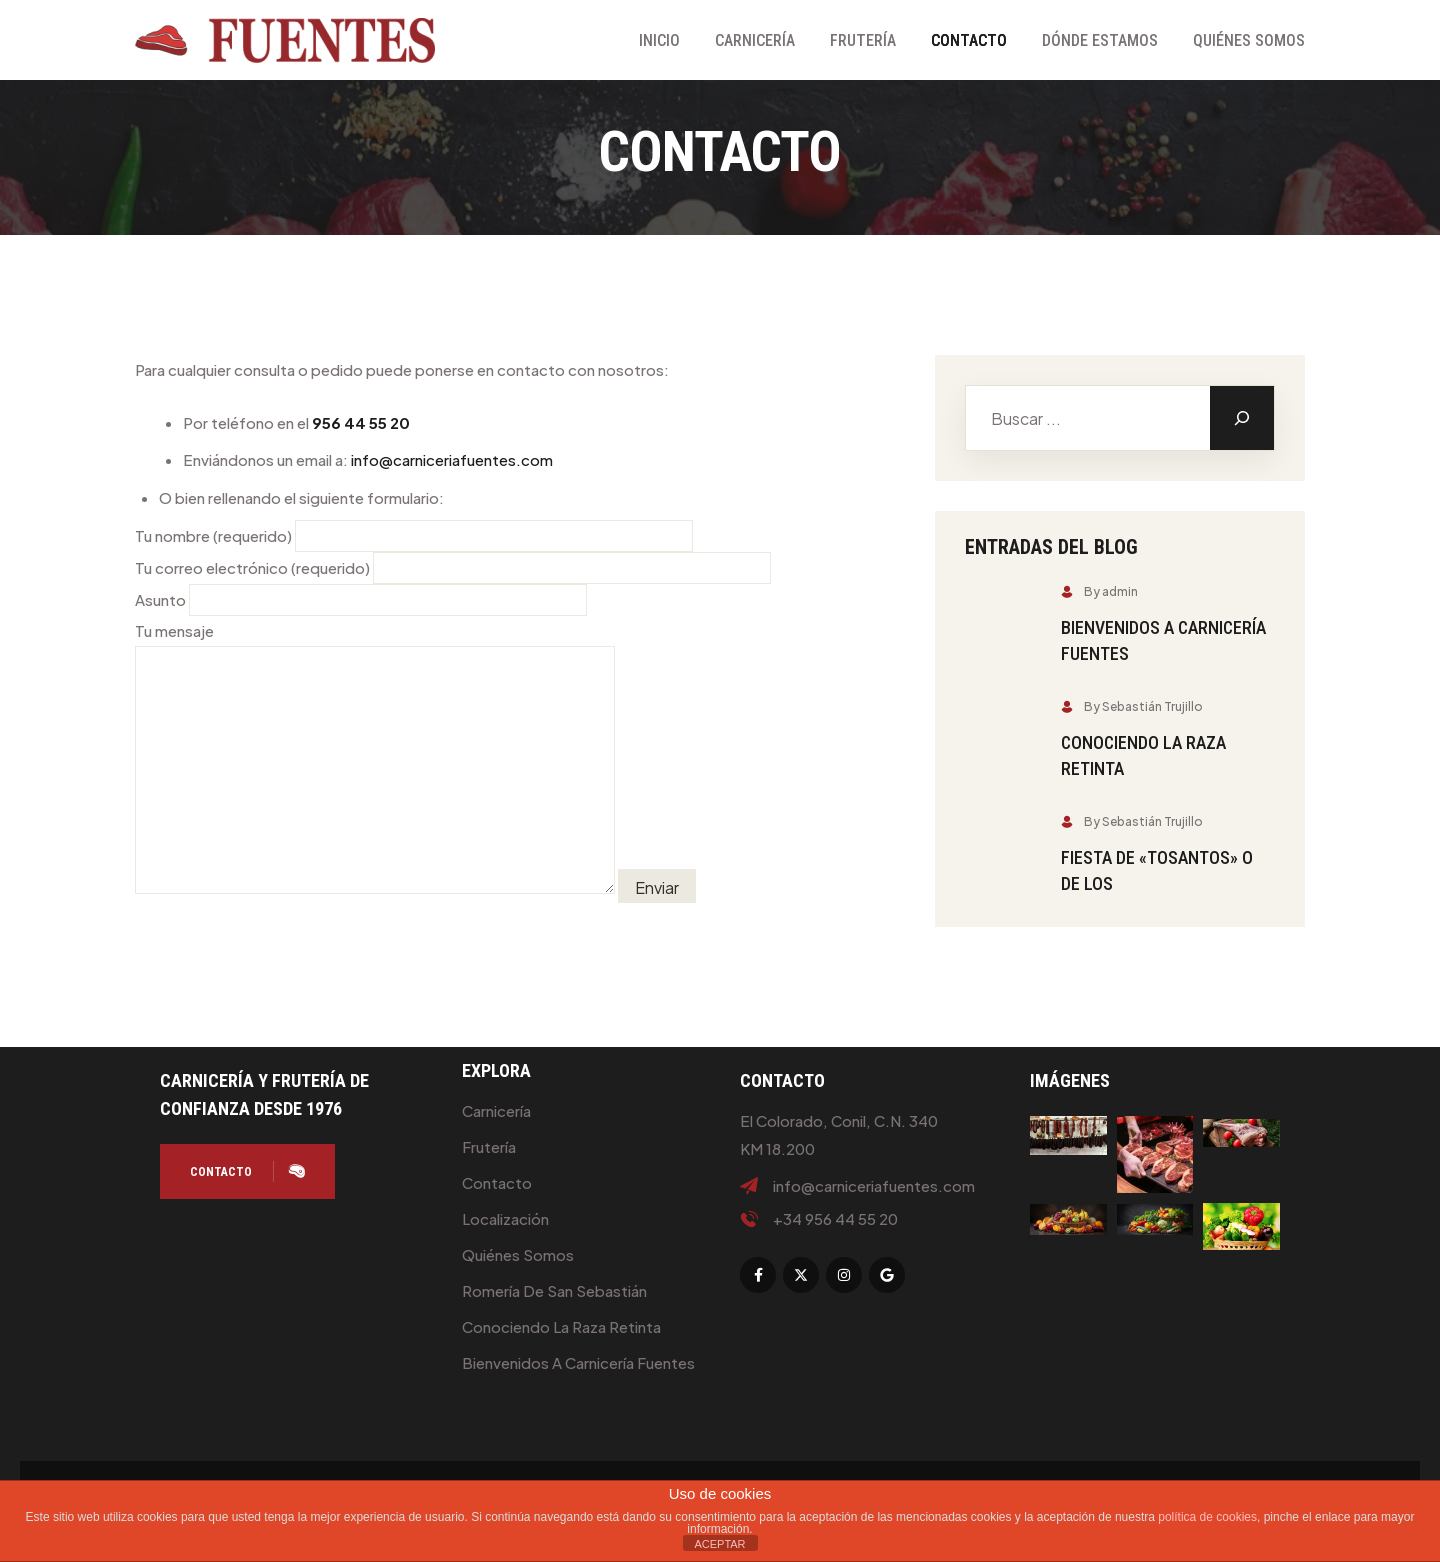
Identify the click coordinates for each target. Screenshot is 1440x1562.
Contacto (969, 40)
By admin (1099, 591)
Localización (505, 1218)
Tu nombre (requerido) (414, 535)
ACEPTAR (719, 1544)
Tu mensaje (375, 759)
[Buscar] (1242, 418)
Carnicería (755, 40)
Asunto (361, 599)
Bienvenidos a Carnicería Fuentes (578, 1362)
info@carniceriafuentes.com (452, 459)
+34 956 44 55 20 (835, 1219)
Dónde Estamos (1100, 40)
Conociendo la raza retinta (561, 1326)
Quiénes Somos (1249, 40)
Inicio (659, 40)
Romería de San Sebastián (554, 1290)
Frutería (863, 40)
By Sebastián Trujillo (1132, 706)
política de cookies (1207, 1517)
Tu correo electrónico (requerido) (453, 567)
